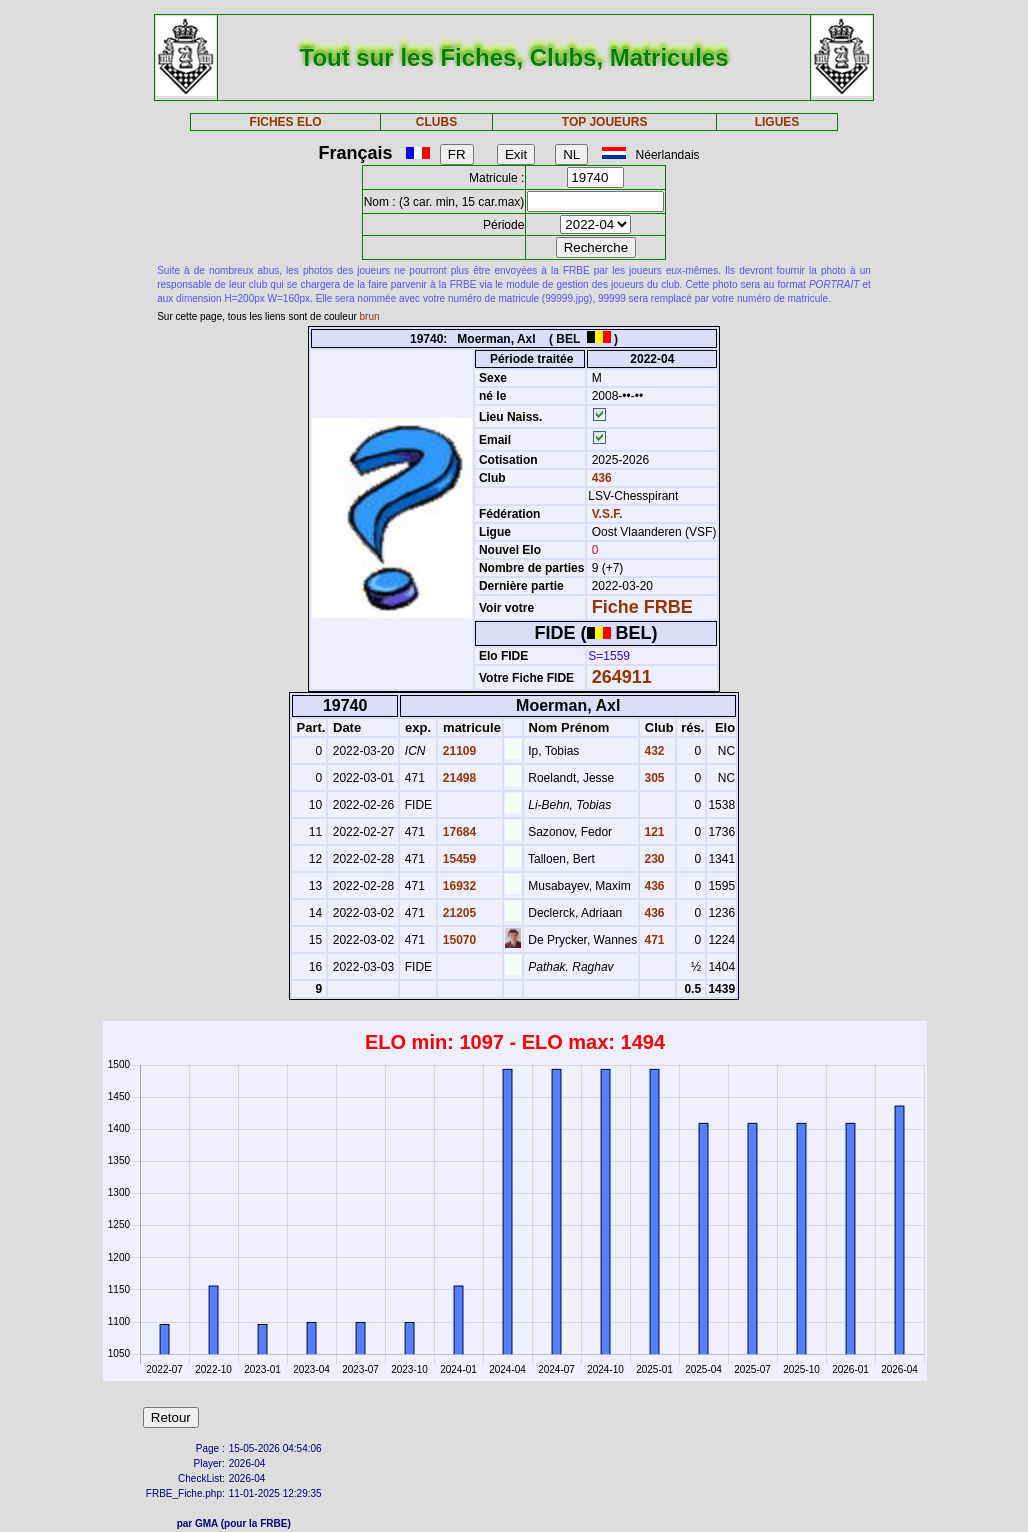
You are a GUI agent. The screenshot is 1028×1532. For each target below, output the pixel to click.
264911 (622, 677)
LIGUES (777, 122)
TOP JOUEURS (605, 122)
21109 (457, 751)
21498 (457, 778)
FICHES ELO (286, 122)
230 (652, 859)
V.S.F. (607, 514)
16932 (457, 886)
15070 (457, 940)
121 (652, 832)
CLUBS (436, 122)
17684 (457, 832)
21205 (457, 913)
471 (652, 940)
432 (652, 751)
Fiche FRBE (642, 607)
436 (599, 478)
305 (652, 778)
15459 (457, 859)
